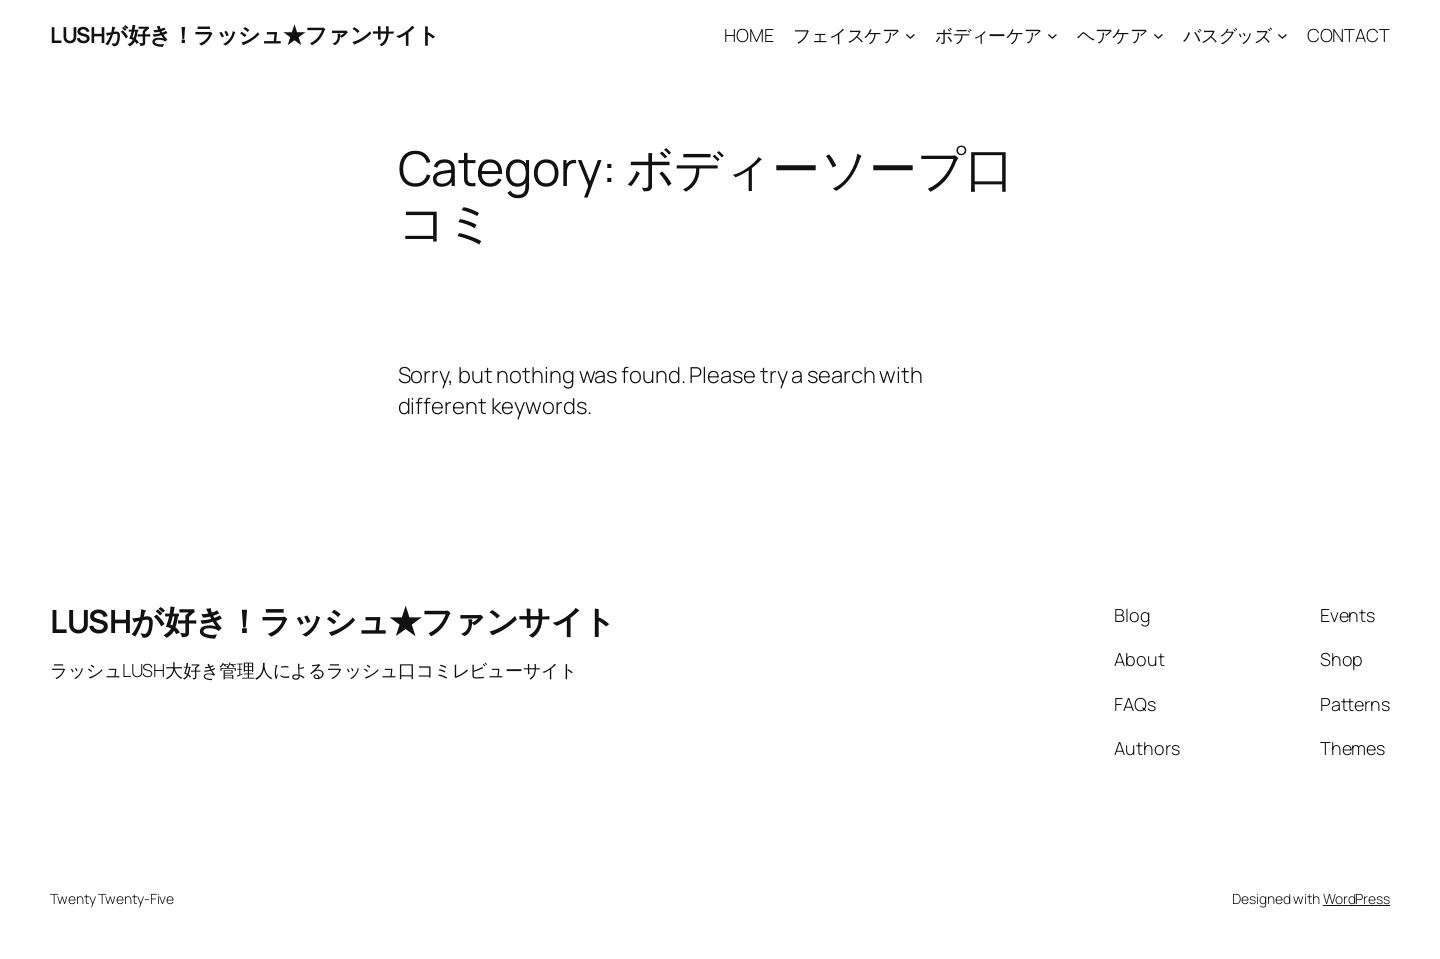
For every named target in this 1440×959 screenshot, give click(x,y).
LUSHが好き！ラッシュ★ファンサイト (245, 35)
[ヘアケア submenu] (1158, 35)
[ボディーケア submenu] (1052, 35)
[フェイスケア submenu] (910, 35)
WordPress (1356, 898)
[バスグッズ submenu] (1282, 35)
